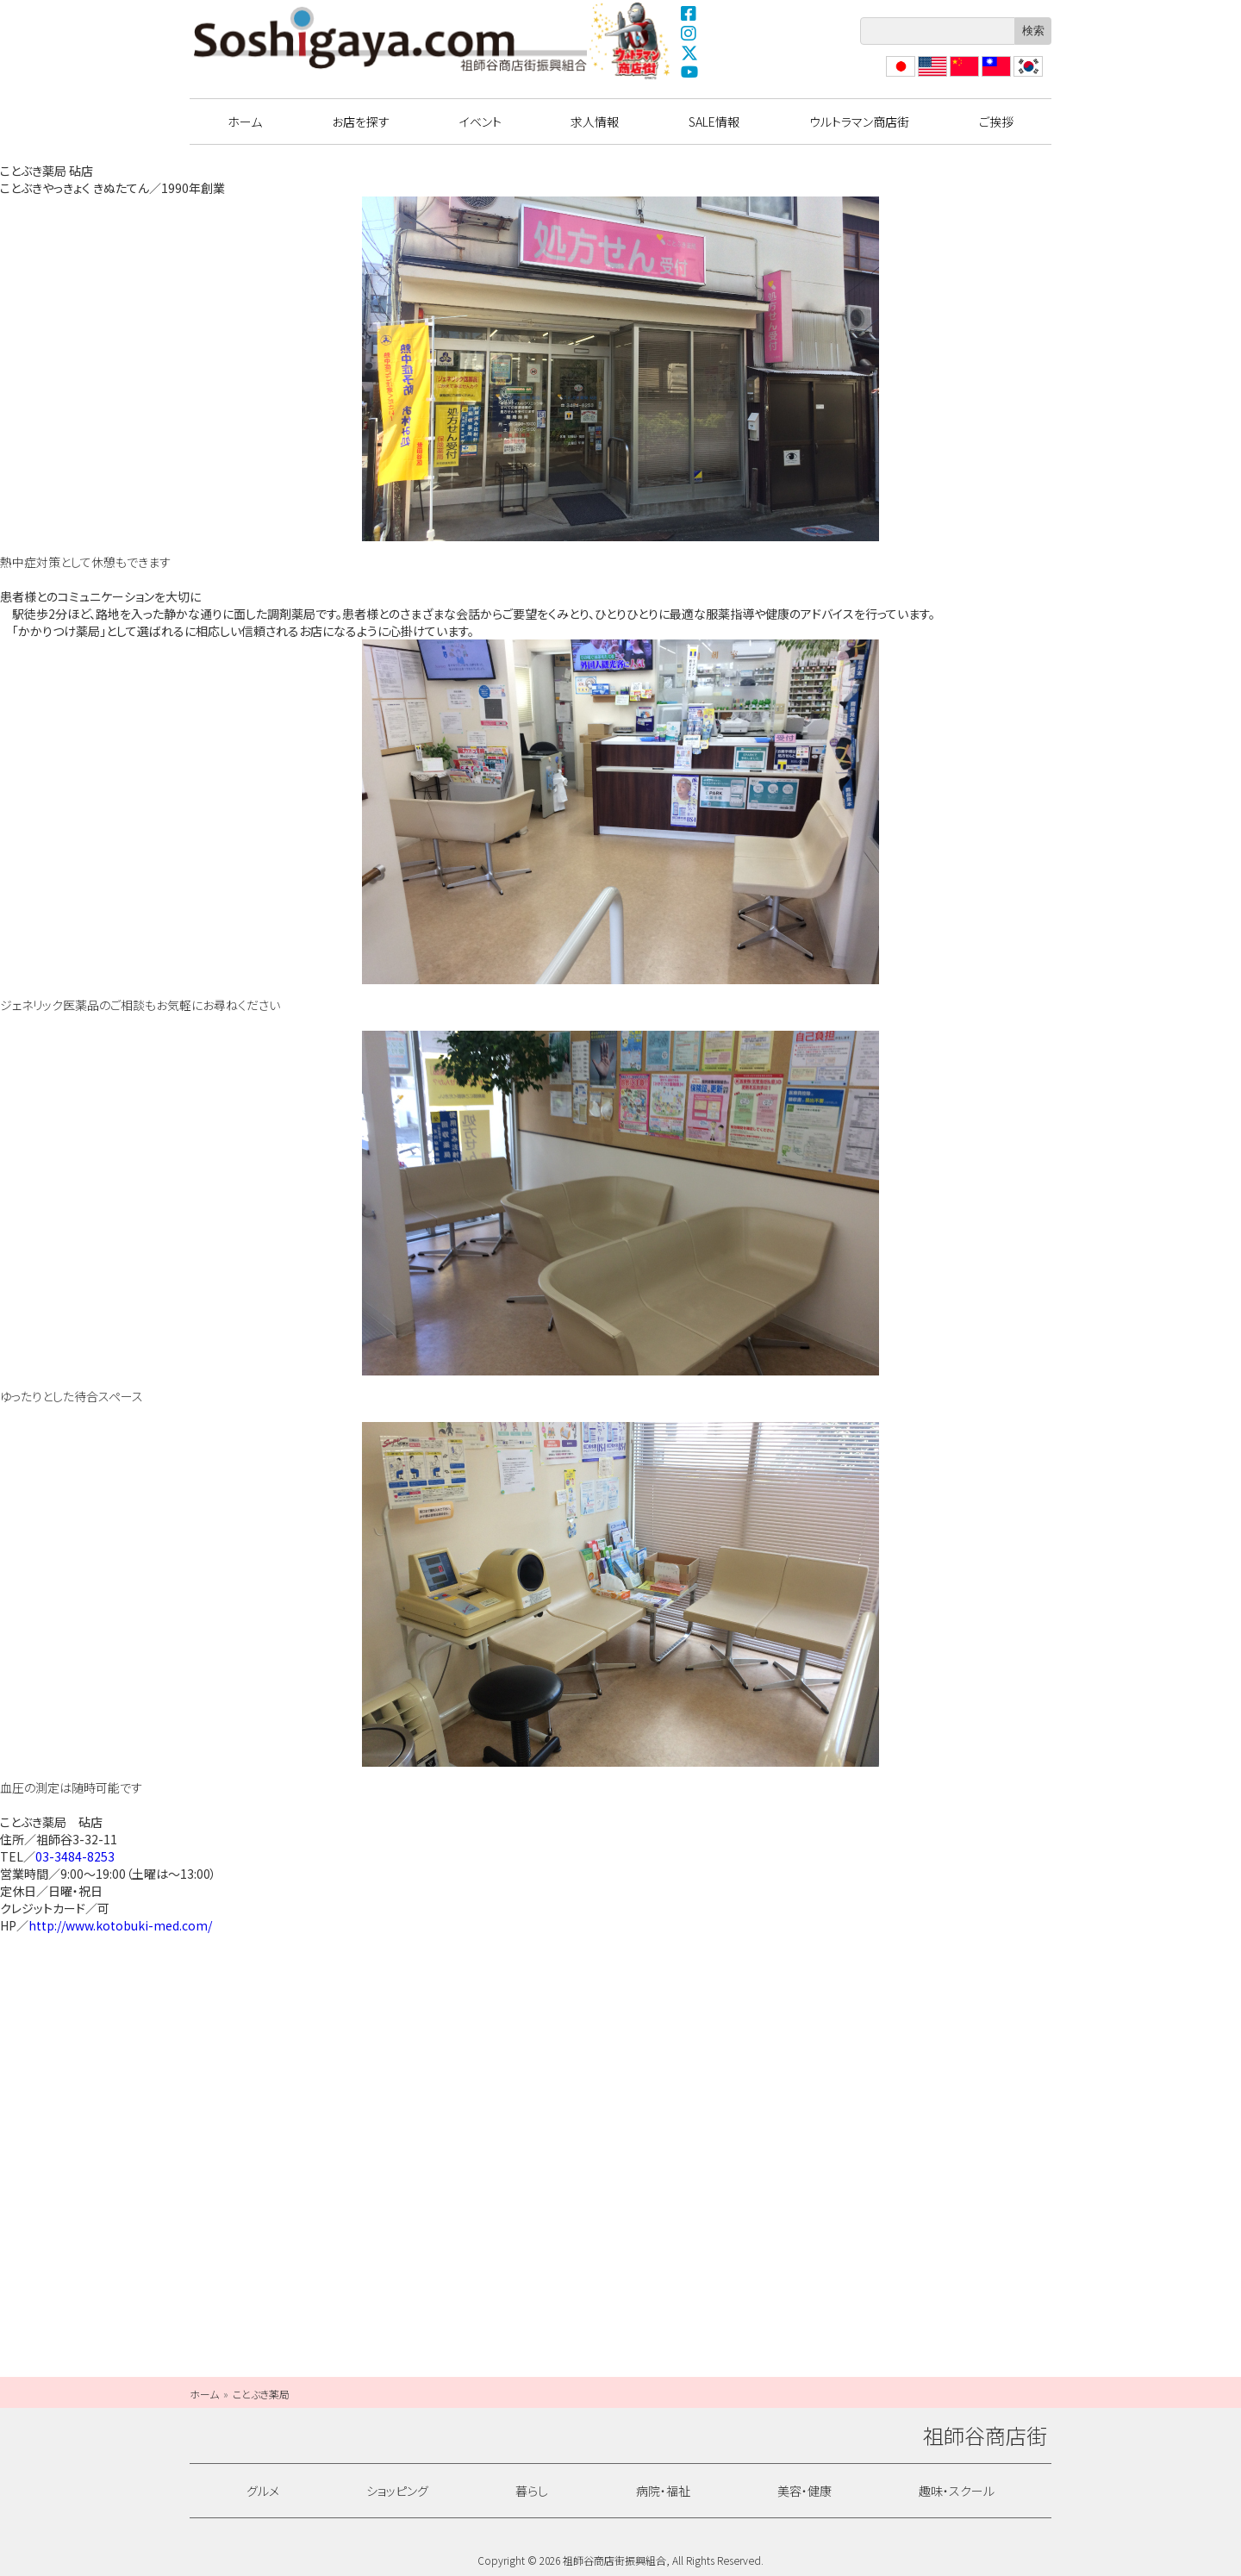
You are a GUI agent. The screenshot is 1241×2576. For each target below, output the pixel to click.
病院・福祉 (663, 2490)
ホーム (245, 121)
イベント (480, 121)
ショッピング (397, 2490)
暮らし (531, 2490)
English (932, 76)
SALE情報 (714, 121)
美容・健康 (804, 2490)
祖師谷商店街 (390, 39)
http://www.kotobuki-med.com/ (120, 1925)
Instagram (689, 32)
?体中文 (963, 76)
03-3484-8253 (75, 1856)
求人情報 (595, 121)
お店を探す (361, 121)
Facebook (689, 13)
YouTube (689, 72)
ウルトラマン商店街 (632, 40)
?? (1019, 76)
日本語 (899, 76)
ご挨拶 (996, 121)
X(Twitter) (689, 52)
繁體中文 (994, 76)
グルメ (262, 2490)
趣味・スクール (957, 2490)
